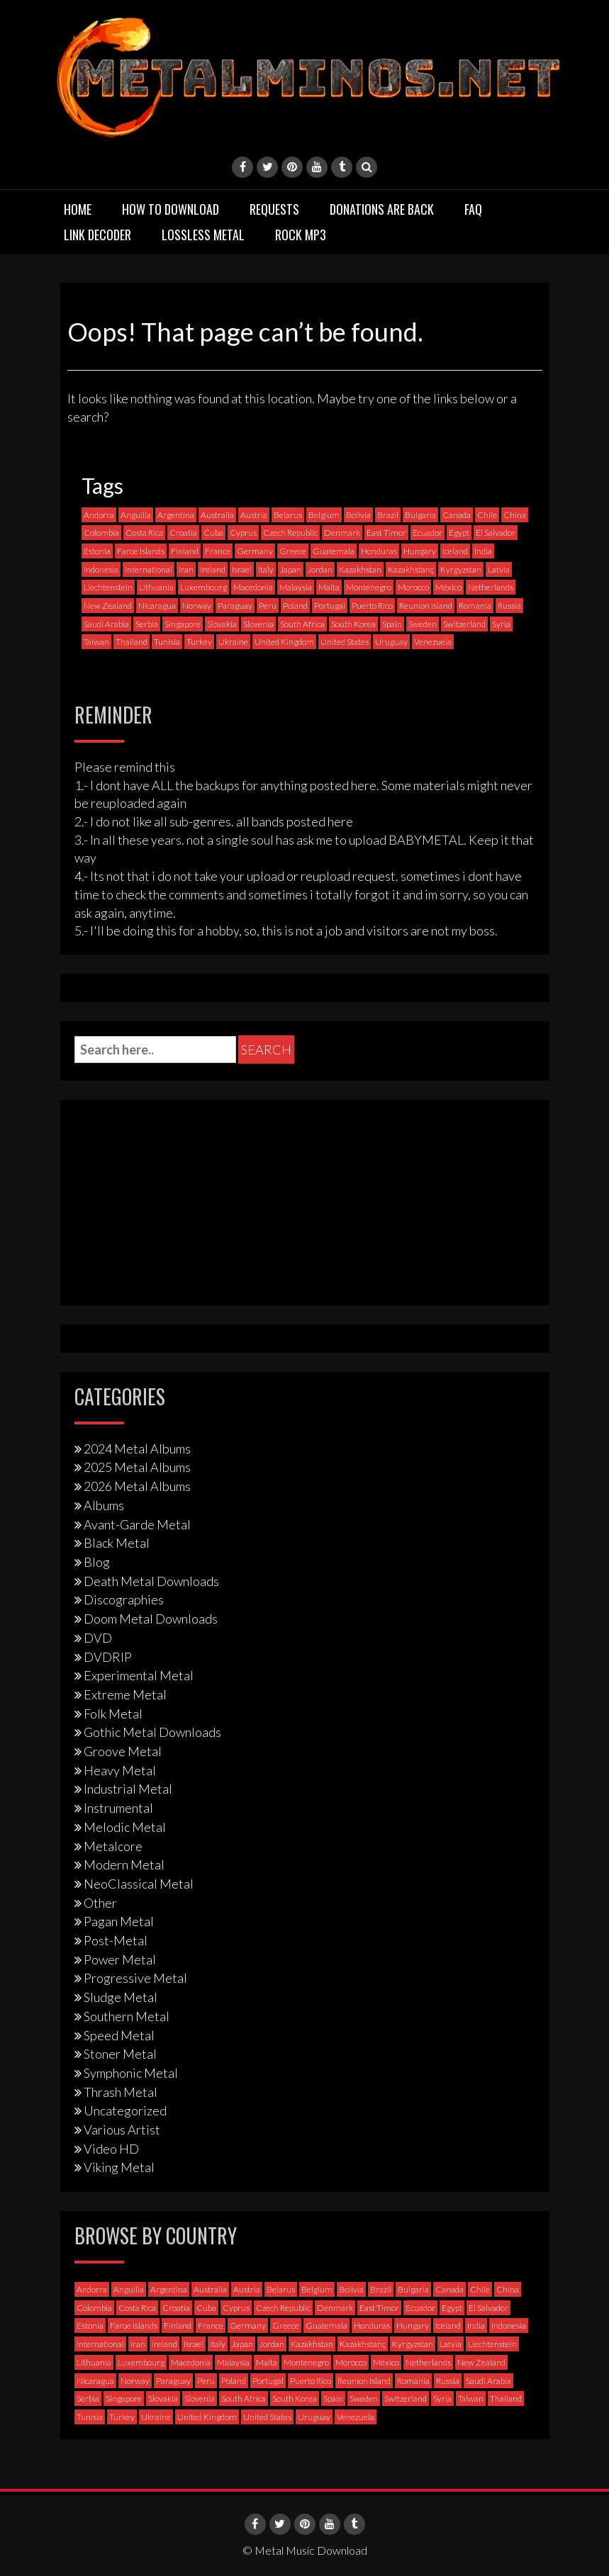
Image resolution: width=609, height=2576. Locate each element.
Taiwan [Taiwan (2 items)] (96, 641)
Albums (104, 1505)
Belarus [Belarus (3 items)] (288, 515)
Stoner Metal (120, 2054)
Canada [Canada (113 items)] (456, 515)
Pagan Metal (119, 1921)
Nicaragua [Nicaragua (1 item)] (157, 605)
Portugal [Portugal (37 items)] (329, 605)
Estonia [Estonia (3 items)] (97, 551)
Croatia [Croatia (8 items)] (183, 532)
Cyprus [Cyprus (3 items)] (243, 532)
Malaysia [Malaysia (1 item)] (295, 587)
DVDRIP (108, 1657)
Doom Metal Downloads (151, 1618)
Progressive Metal (135, 1978)
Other (100, 1903)
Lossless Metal (203, 234)
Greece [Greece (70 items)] (292, 551)
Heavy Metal (120, 1770)
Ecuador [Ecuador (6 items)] (427, 532)
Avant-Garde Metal (137, 1524)
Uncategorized (125, 2110)
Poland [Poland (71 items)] (295, 605)
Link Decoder (97, 234)
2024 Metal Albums (137, 1448)
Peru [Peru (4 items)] (267, 605)
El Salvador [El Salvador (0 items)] (495, 532)
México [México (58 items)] (448, 587)
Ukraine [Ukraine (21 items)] (233, 641)
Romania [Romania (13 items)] (475, 605)
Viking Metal (119, 2167)
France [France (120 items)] (217, 551)
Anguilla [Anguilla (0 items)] (136, 515)
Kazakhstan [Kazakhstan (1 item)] (360, 569)
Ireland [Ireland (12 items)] (212, 569)
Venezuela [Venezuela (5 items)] (433, 641)
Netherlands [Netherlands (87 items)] (490, 587)
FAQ (473, 209)
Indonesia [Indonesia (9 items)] (101, 569)
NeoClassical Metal (139, 1883)
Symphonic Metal (131, 2073)
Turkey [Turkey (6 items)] (199, 641)
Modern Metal (124, 1864)
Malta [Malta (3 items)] (329, 587)
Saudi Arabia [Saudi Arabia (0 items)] (106, 624)
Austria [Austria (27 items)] (253, 515)
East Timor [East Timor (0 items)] (386, 532)
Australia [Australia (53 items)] (217, 515)
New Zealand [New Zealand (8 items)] (108, 605)
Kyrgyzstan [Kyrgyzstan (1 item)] (460, 569)
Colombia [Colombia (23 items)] (101, 532)
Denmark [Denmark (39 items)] (342, 532)
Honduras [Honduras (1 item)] (379, 551)
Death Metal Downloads (151, 1581)
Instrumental (118, 1808)
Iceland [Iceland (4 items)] (455, 551)
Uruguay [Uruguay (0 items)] (391, 641)
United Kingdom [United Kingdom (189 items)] (284, 641)
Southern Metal (126, 2016)
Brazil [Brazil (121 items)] (387, 515)
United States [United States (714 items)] (344, 641)
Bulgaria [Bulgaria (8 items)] (420, 515)
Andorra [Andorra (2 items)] (99, 515)
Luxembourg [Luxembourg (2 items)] (203, 587)
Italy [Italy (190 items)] (266, 569)
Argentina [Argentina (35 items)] (175, 515)
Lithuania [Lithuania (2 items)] (156, 587)
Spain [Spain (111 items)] (392, 624)
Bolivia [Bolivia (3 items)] (358, 515)
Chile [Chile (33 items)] (487, 515)
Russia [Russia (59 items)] (509, 605)
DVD (98, 1638)
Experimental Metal (139, 1675)
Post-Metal (115, 1940)
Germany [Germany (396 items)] (255, 551)
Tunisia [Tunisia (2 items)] (167, 641)
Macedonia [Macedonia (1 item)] (253, 587)
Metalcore (113, 1846)
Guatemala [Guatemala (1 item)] (333, 551)
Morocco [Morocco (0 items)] (413, 587)
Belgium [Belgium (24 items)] (324, 515)
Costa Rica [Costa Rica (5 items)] (144, 532)
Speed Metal (119, 2035)
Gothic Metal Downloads (152, 1732)
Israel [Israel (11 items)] (242, 569)
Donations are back (382, 209)
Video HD (111, 2148)
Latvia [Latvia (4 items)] (499, 569)
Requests (274, 209)
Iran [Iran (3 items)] (186, 569)
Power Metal (120, 1959)
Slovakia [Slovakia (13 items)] (222, 624)
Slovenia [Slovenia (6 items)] (258, 624)
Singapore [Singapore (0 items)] (182, 624)
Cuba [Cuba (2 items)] (213, 532)
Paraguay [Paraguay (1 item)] (235, 605)
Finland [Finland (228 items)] (185, 551)
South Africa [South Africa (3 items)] (302, 624)
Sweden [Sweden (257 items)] (422, 624)
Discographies (124, 1599)
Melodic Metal (125, 1827)
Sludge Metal (120, 1997)
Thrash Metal (120, 2092)
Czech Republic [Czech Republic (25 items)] (290, 532)
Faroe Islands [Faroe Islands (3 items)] (140, 551)
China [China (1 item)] (514, 515)
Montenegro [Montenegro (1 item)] (368, 587)
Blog (97, 1562)
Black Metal (117, 1543)
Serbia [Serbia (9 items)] (146, 624)
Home (77, 209)
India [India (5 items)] (483, 551)
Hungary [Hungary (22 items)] (419, 551)
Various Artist (122, 2129)
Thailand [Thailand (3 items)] (131, 641)
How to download (170, 209)
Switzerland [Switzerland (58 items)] (464, 624)
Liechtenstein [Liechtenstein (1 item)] (108, 587)
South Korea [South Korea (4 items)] (353, 624)
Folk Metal (113, 1713)
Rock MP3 (300, 234)
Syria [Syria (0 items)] (501, 624)
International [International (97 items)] (148, 569)
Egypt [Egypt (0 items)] (459, 532)
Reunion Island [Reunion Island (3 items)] (425, 605)
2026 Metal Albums (137, 1486)
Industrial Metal (128, 1788)
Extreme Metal (125, 1694)
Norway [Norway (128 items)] (196, 605)
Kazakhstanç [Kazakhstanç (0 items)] (411, 569)
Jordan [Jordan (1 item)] (320, 569)
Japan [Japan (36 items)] (290, 569)
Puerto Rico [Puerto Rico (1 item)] (372, 605)
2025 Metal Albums (137, 1467)
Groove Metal (123, 1751)
